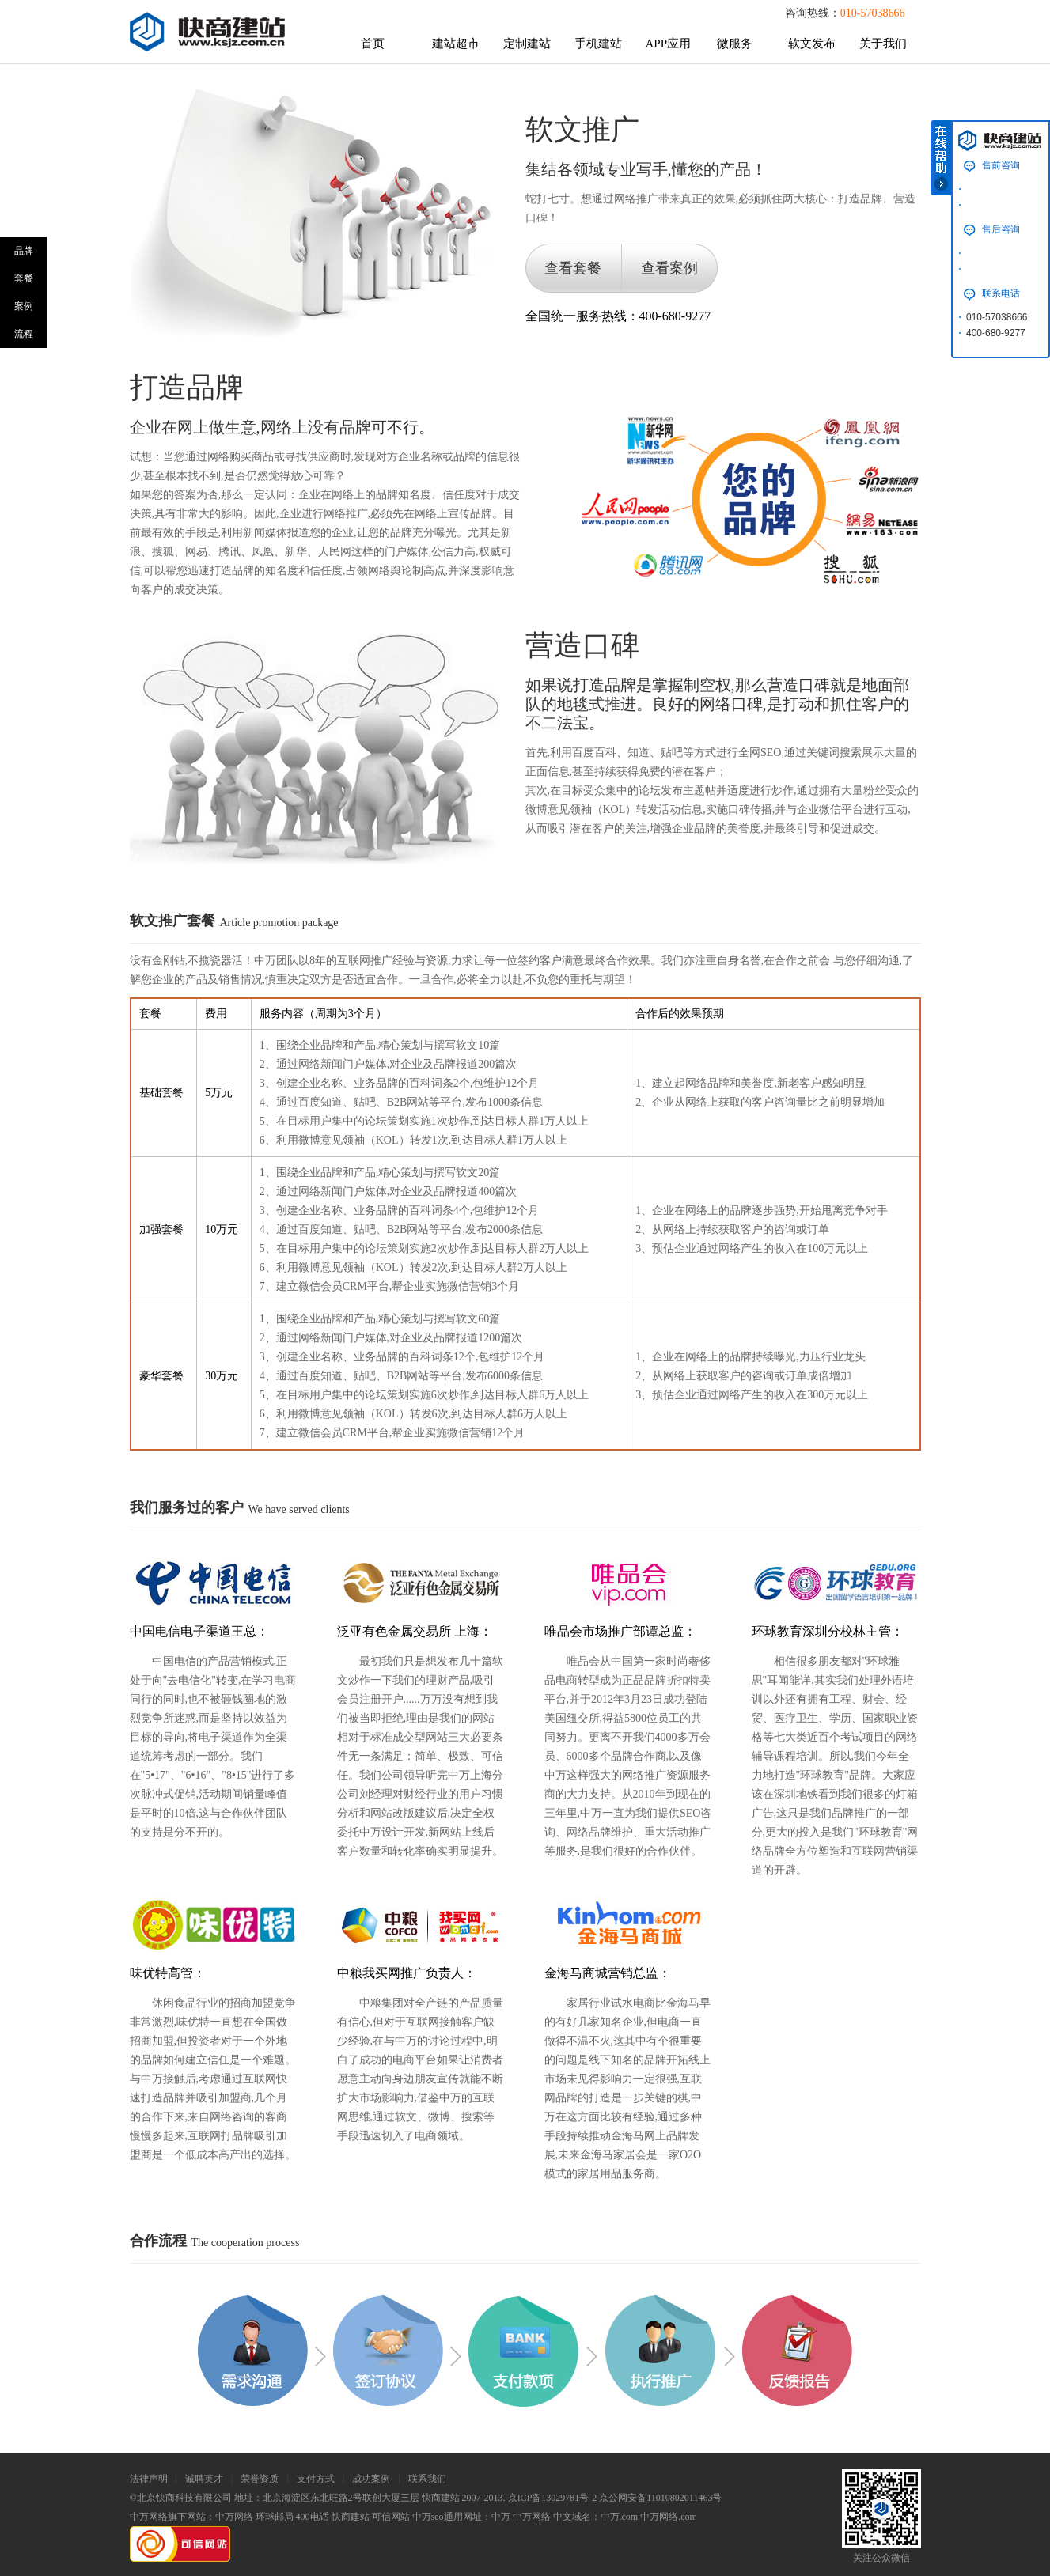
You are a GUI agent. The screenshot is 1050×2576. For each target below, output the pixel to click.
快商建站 (351, 2516)
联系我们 (427, 2478)
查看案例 (669, 268)
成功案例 (371, 2478)
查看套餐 (572, 268)
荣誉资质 (260, 2478)
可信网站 (391, 2516)
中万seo (428, 2516)
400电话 (312, 2516)
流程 (23, 333)
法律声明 (149, 2478)
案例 (23, 306)
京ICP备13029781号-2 (552, 2497)
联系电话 (1001, 293)
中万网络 (234, 2516)
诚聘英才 (204, 2478)
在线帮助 (941, 157)
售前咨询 (1001, 165)
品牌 (23, 250)
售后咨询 (1001, 229)
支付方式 (316, 2478)
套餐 (23, 278)
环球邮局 (275, 2516)
